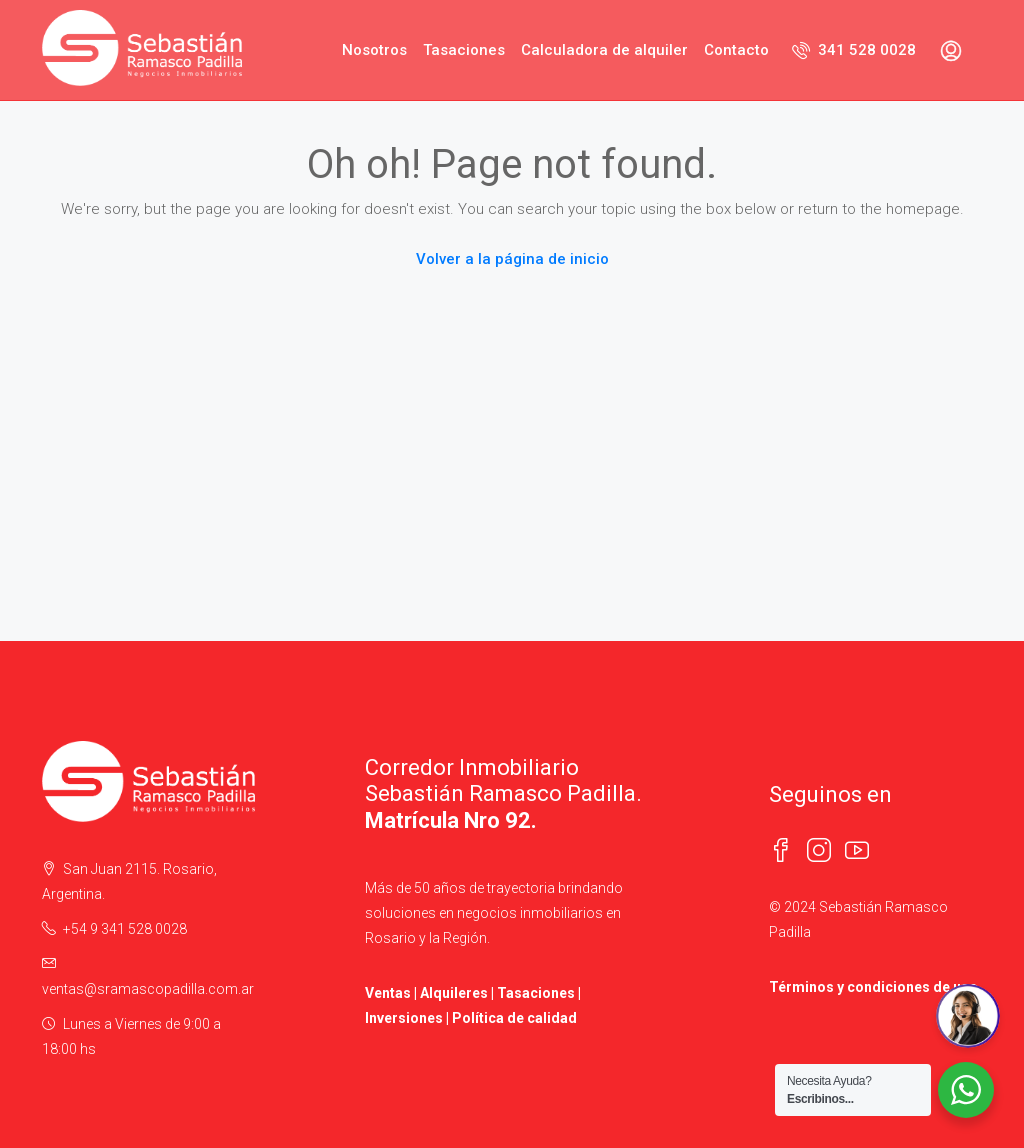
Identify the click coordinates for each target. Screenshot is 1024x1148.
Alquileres (454, 993)
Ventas (388, 993)
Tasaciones (464, 50)
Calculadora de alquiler (604, 50)
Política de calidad (514, 1018)
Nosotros (374, 50)
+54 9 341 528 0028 (125, 929)
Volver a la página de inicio (512, 259)
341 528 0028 (854, 50)
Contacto (736, 50)
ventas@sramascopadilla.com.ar (148, 989)
